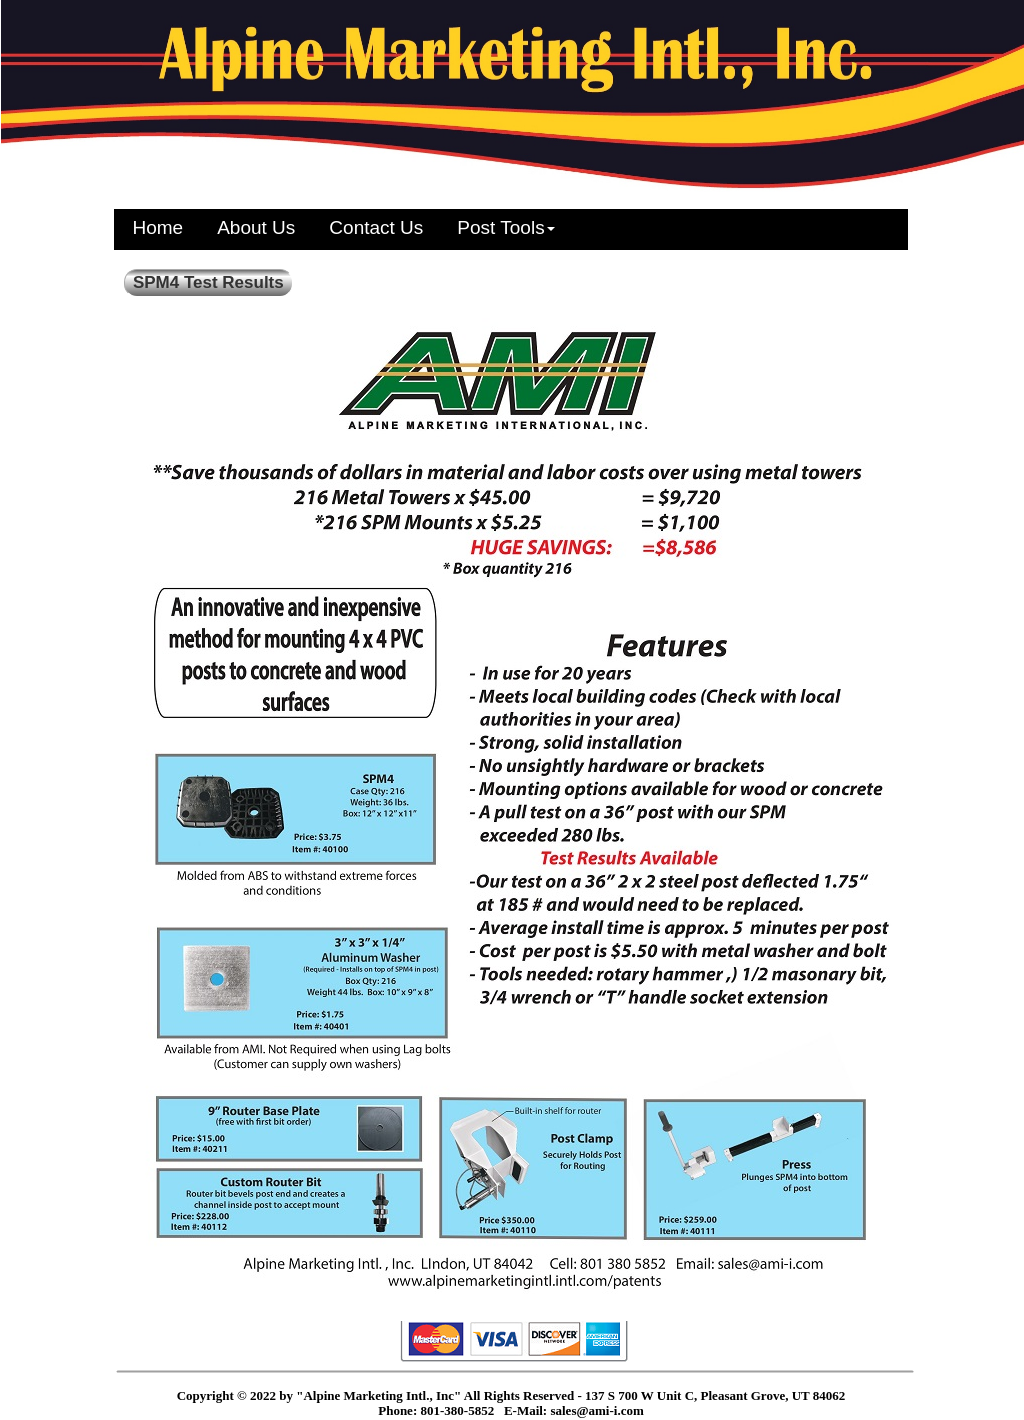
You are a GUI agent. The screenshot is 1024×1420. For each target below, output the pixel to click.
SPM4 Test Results (208, 282)
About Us (256, 227)
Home (158, 227)
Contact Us (376, 227)
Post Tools (505, 227)
